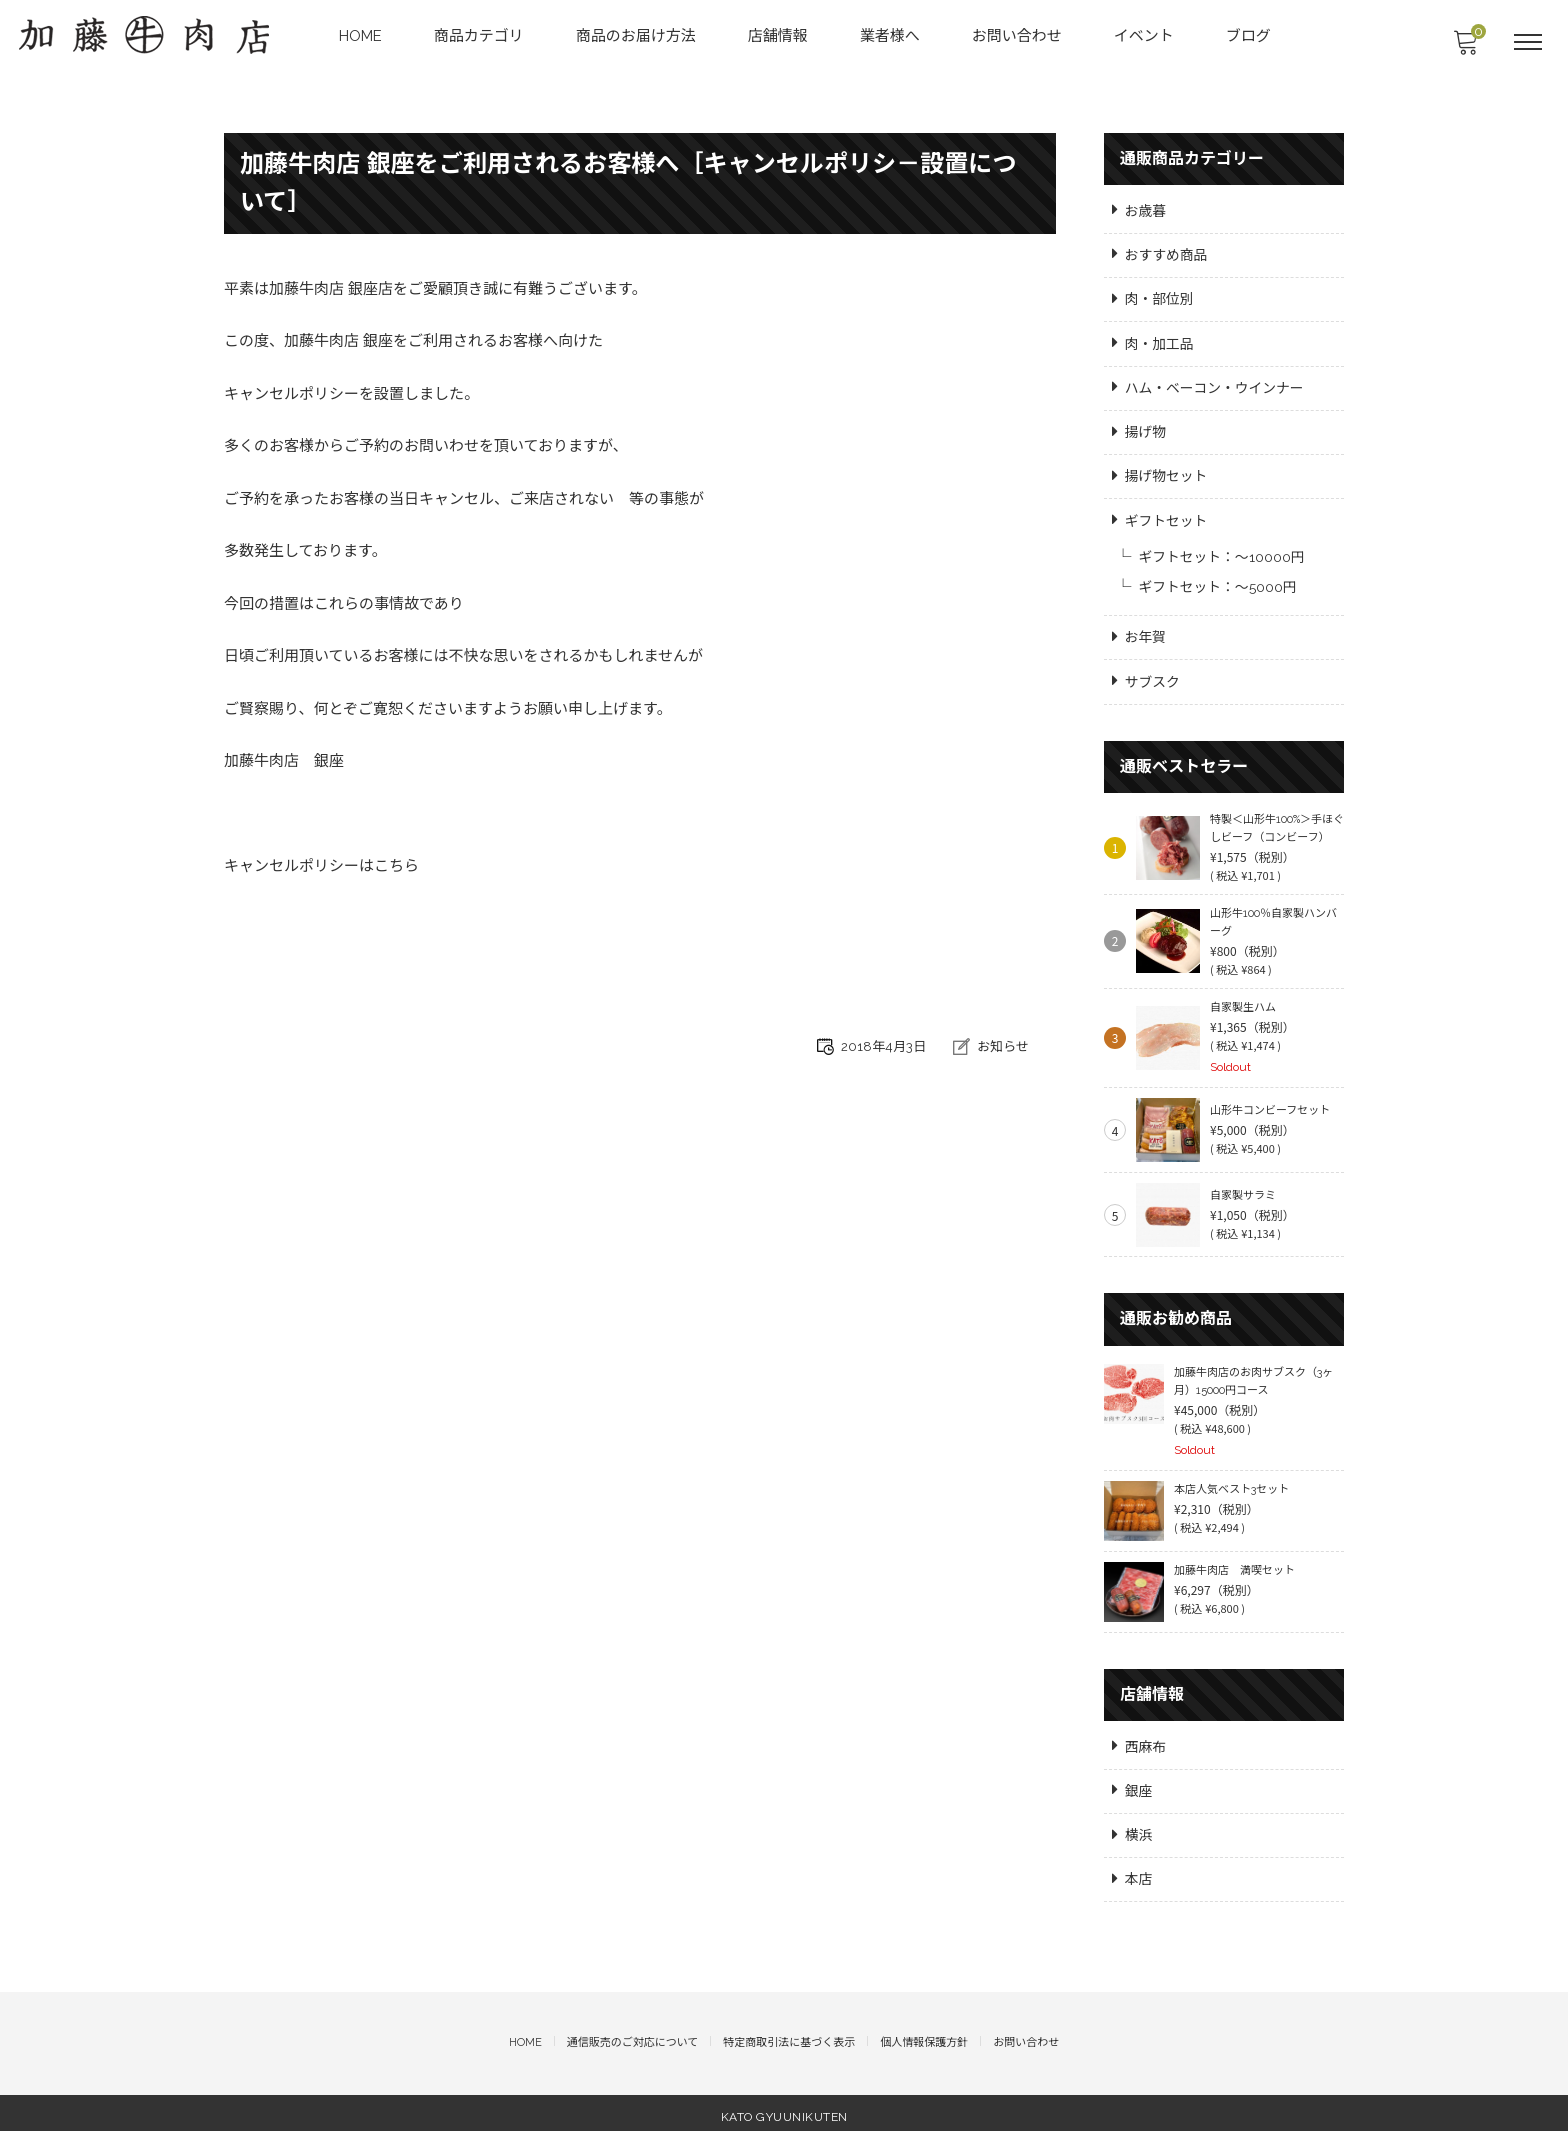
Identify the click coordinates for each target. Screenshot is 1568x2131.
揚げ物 (1146, 429)
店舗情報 (779, 36)
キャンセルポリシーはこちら (321, 871)
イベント (1145, 36)
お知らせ (1003, 1049)
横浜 (1139, 1829)
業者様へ (891, 36)
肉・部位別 (1160, 296)
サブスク (1153, 679)
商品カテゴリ (480, 36)
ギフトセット (1167, 518)
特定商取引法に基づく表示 (789, 2037)
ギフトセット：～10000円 (1223, 554)
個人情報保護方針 (924, 2037)
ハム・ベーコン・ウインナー (1216, 385)
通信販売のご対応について (633, 2037)
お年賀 (1146, 635)
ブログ (1249, 36)
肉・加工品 (1160, 340)
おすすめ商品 (1167, 251)
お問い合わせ (1018, 36)
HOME (361, 36)
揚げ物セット (1167, 473)
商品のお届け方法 (637, 36)
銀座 (1139, 1785)
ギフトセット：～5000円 (1219, 584)
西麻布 (1146, 1740)
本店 (1139, 1874)
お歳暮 (1146, 207)
